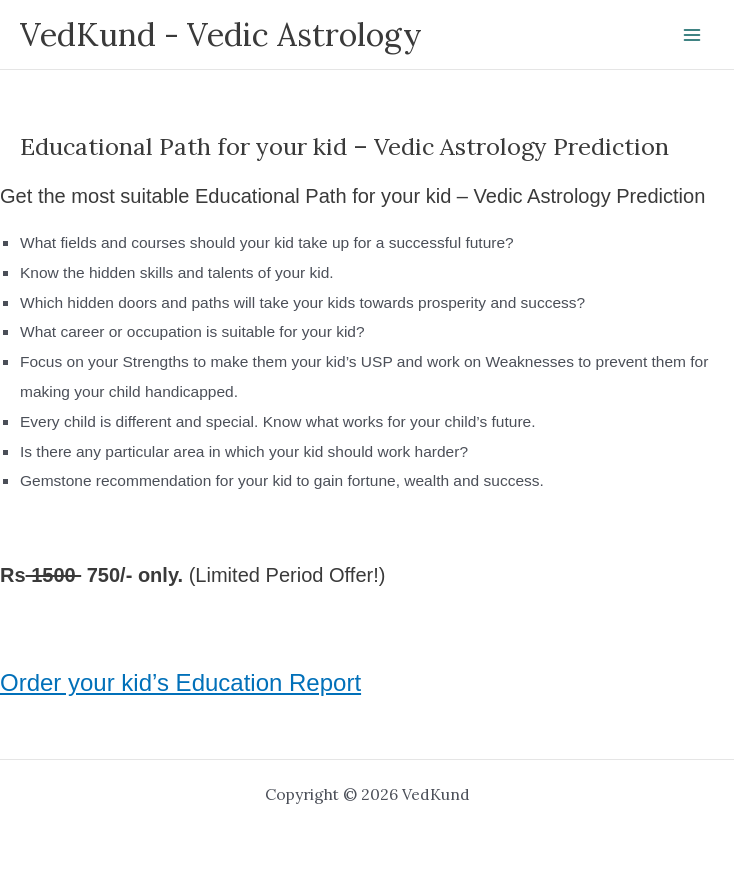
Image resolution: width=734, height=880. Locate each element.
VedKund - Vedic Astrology (221, 34)
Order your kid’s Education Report (180, 682)
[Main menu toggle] (692, 34)
